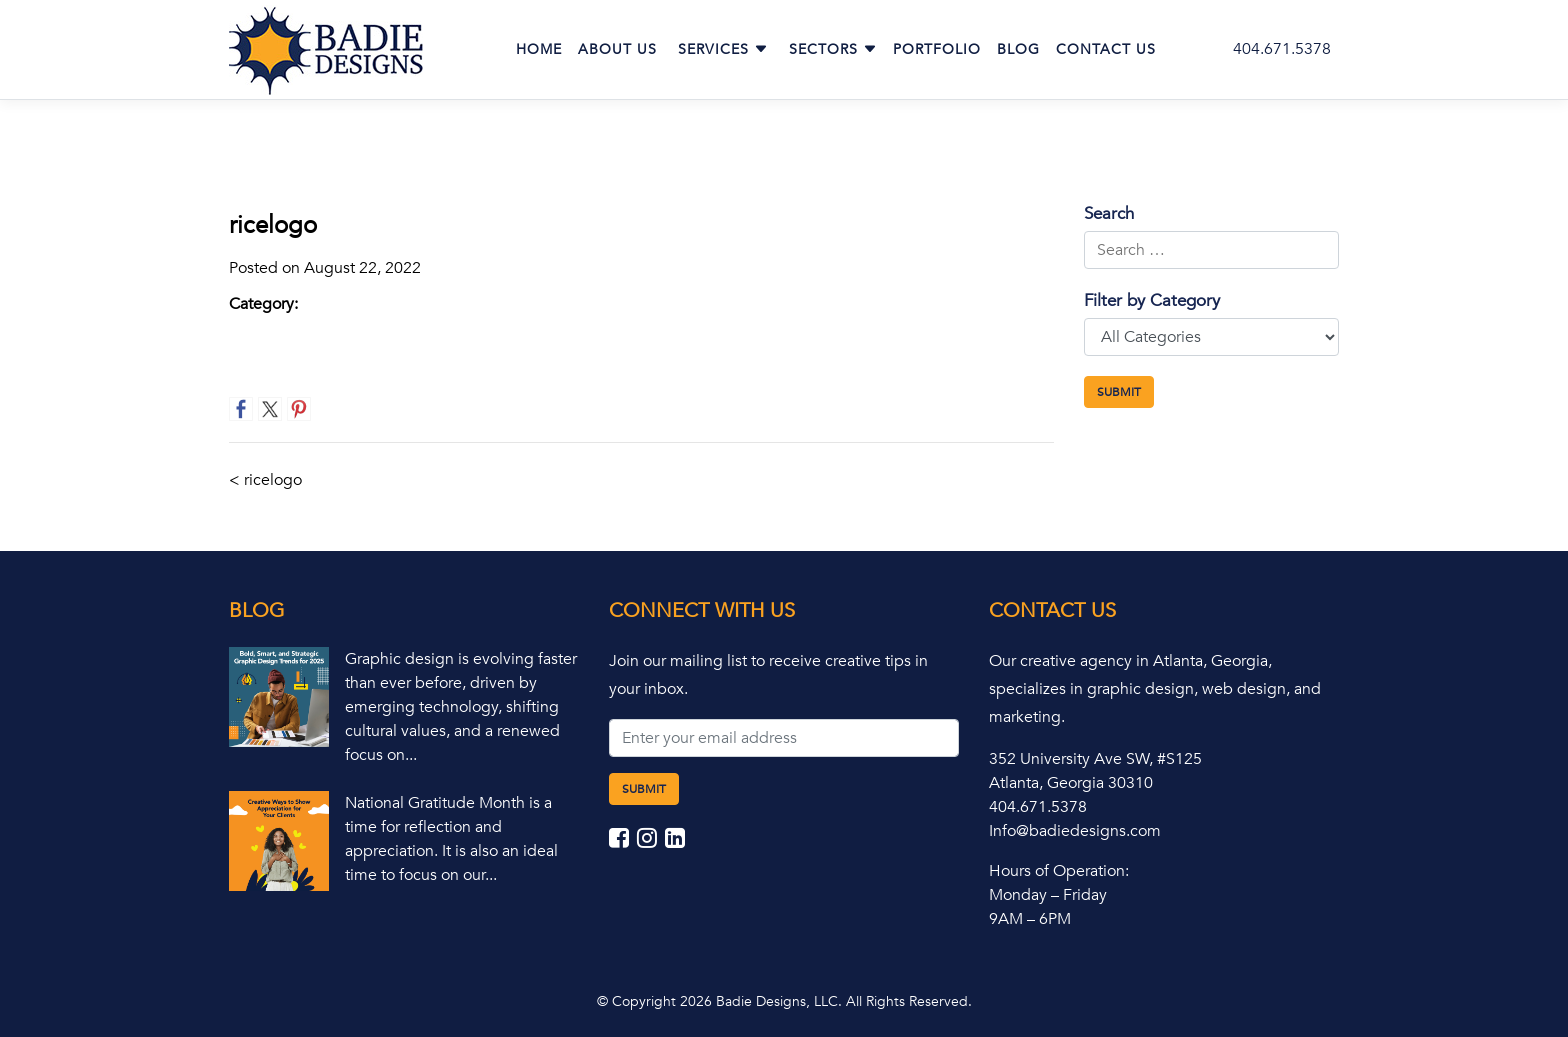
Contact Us (1106, 49)
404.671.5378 (1282, 49)
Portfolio (937, 49)
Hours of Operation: (1059, 871)
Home (539, 49)
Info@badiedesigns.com (1075, 831)
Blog (1018, 49)
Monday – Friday (1048, 895)
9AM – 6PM (1030, 919)
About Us (617, 49)
